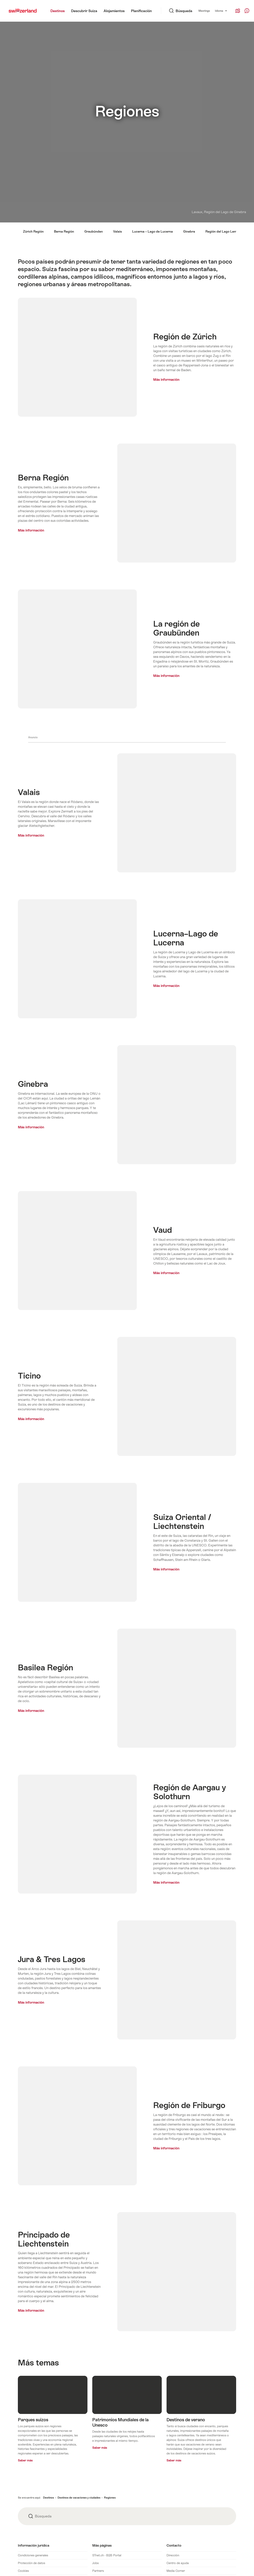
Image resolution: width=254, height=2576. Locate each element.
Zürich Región (33, 231)
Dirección (172, 2555)
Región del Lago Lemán (222, 231)
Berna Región (64, 231)
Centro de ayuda (177, 2563)
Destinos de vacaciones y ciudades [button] (79, 2497)
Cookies (23, 2570)
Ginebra (189, 231)
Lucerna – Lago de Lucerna (152, 231)
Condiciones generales (33, 2555)
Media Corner (175, 2570)
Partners (98, 2570)
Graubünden (93, 231)
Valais (117, 231)
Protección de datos (31, 2563)
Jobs (95, 2563)
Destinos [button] (48, 2497)
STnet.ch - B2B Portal (106, 2555)
